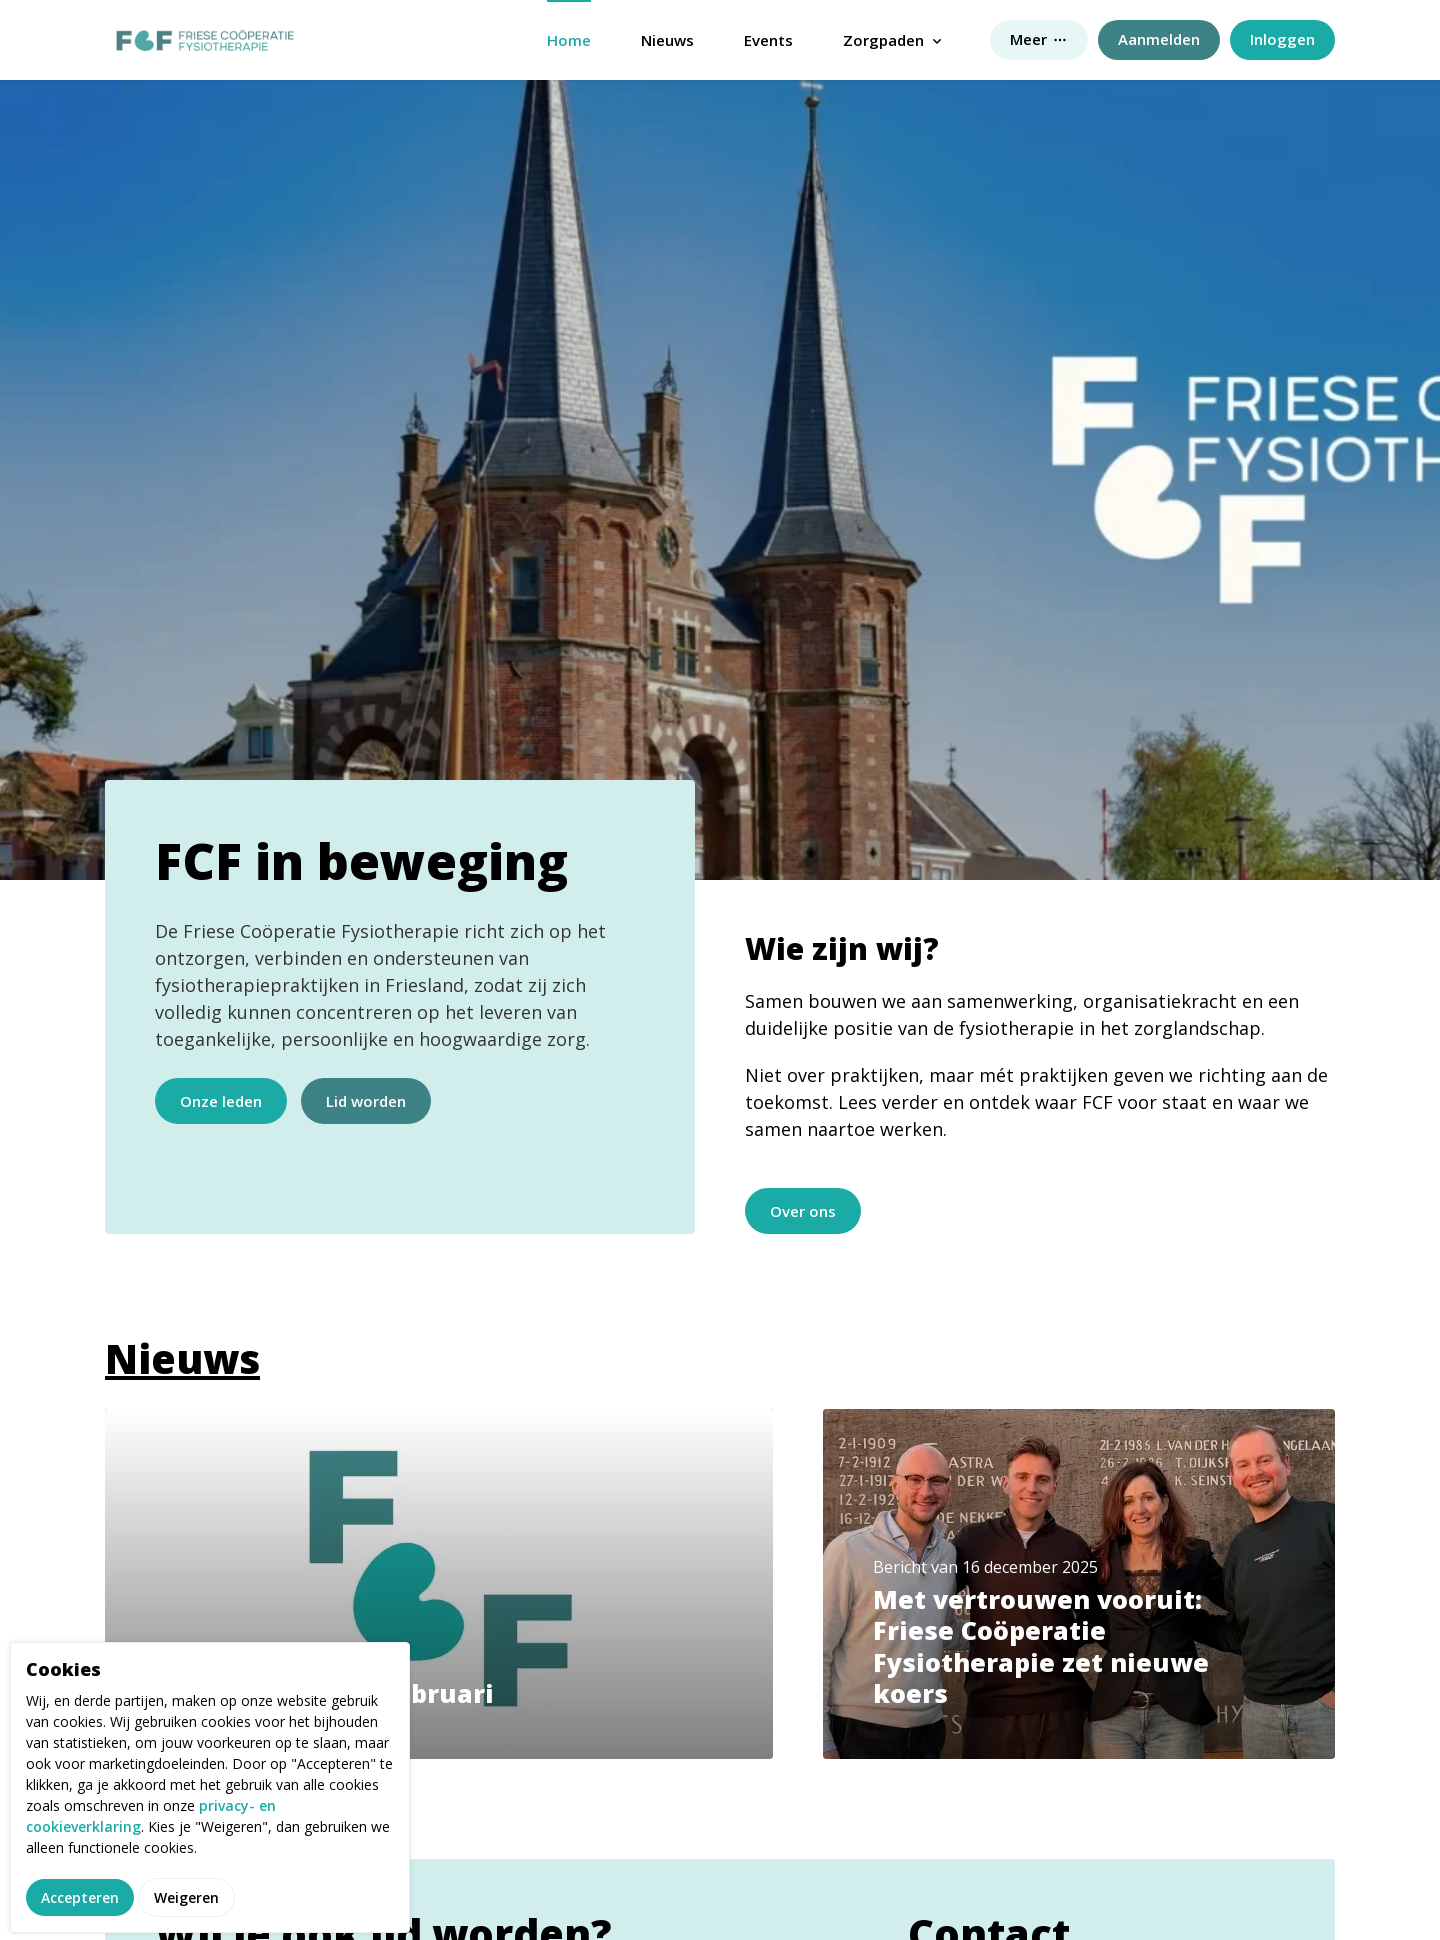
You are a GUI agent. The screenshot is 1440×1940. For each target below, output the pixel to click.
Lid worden (366, 1101)
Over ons (803, 1211)
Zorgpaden (883, 40)
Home (569, 40)
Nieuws (667, 40)
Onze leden (221, 1101)
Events (768, 40)
